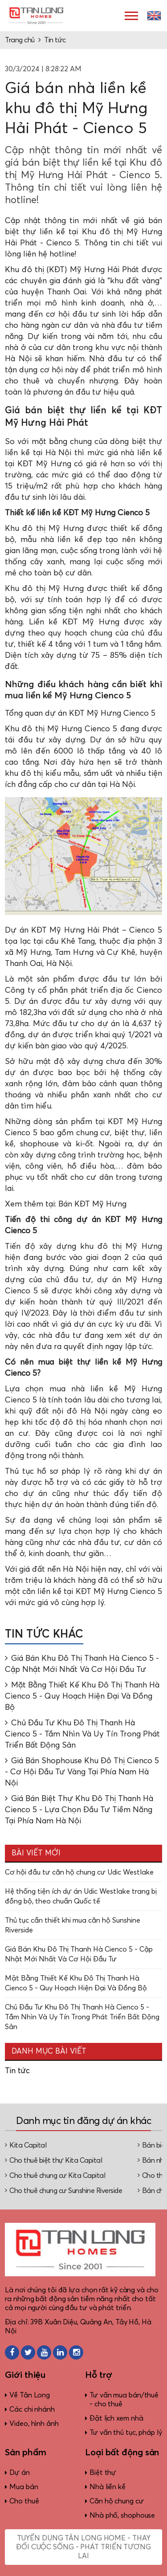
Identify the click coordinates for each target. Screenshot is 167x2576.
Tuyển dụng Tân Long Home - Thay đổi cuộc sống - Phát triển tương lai (83, 2547)
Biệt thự (103, 2472)
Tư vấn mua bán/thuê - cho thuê (124, 2400)
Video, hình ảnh (34, 2423)
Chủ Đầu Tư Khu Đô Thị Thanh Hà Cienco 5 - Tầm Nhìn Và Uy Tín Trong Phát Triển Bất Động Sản (82, 1734)
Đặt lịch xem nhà (116, 2418)
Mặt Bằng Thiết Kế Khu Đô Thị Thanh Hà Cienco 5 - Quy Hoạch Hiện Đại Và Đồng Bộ (82, 1696)
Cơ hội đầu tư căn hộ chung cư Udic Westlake (79, 1872)
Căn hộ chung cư (117, 2501)
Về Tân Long (29, 2395)
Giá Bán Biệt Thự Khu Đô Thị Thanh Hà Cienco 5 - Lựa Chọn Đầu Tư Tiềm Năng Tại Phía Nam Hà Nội (79, 1810)
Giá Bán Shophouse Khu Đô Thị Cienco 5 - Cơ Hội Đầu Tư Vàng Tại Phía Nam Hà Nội (82, 1772)
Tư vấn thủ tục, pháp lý (126, 2432)
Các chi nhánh (32, 2409)
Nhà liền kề (108, 2486)
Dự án (19, 2472)
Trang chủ (20, 40)
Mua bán (23, 2486)
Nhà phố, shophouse (122, 2515)
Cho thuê (24, 2501)
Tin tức (55, 40)
